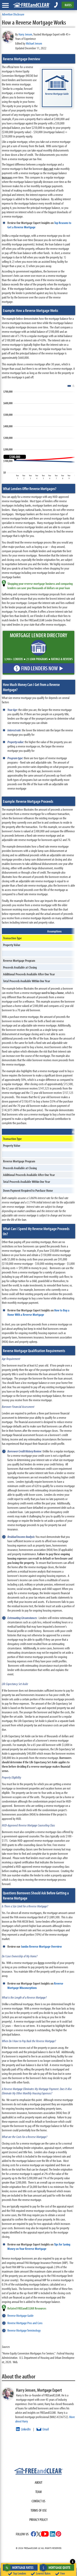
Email (46, 2429)
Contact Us (38, 2501)
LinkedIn (26, 2429)
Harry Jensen (25, 34)
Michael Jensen (34, 43)
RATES (68, 5)
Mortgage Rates (19, 2567)
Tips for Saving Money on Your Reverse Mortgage (38, 2246)
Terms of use (39, 2510)
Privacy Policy (38, 2519)
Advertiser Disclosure (13, 14)
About (38, 2482)
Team (38, 2491)
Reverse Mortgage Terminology (24, 2330)
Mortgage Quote (56, 2567)
